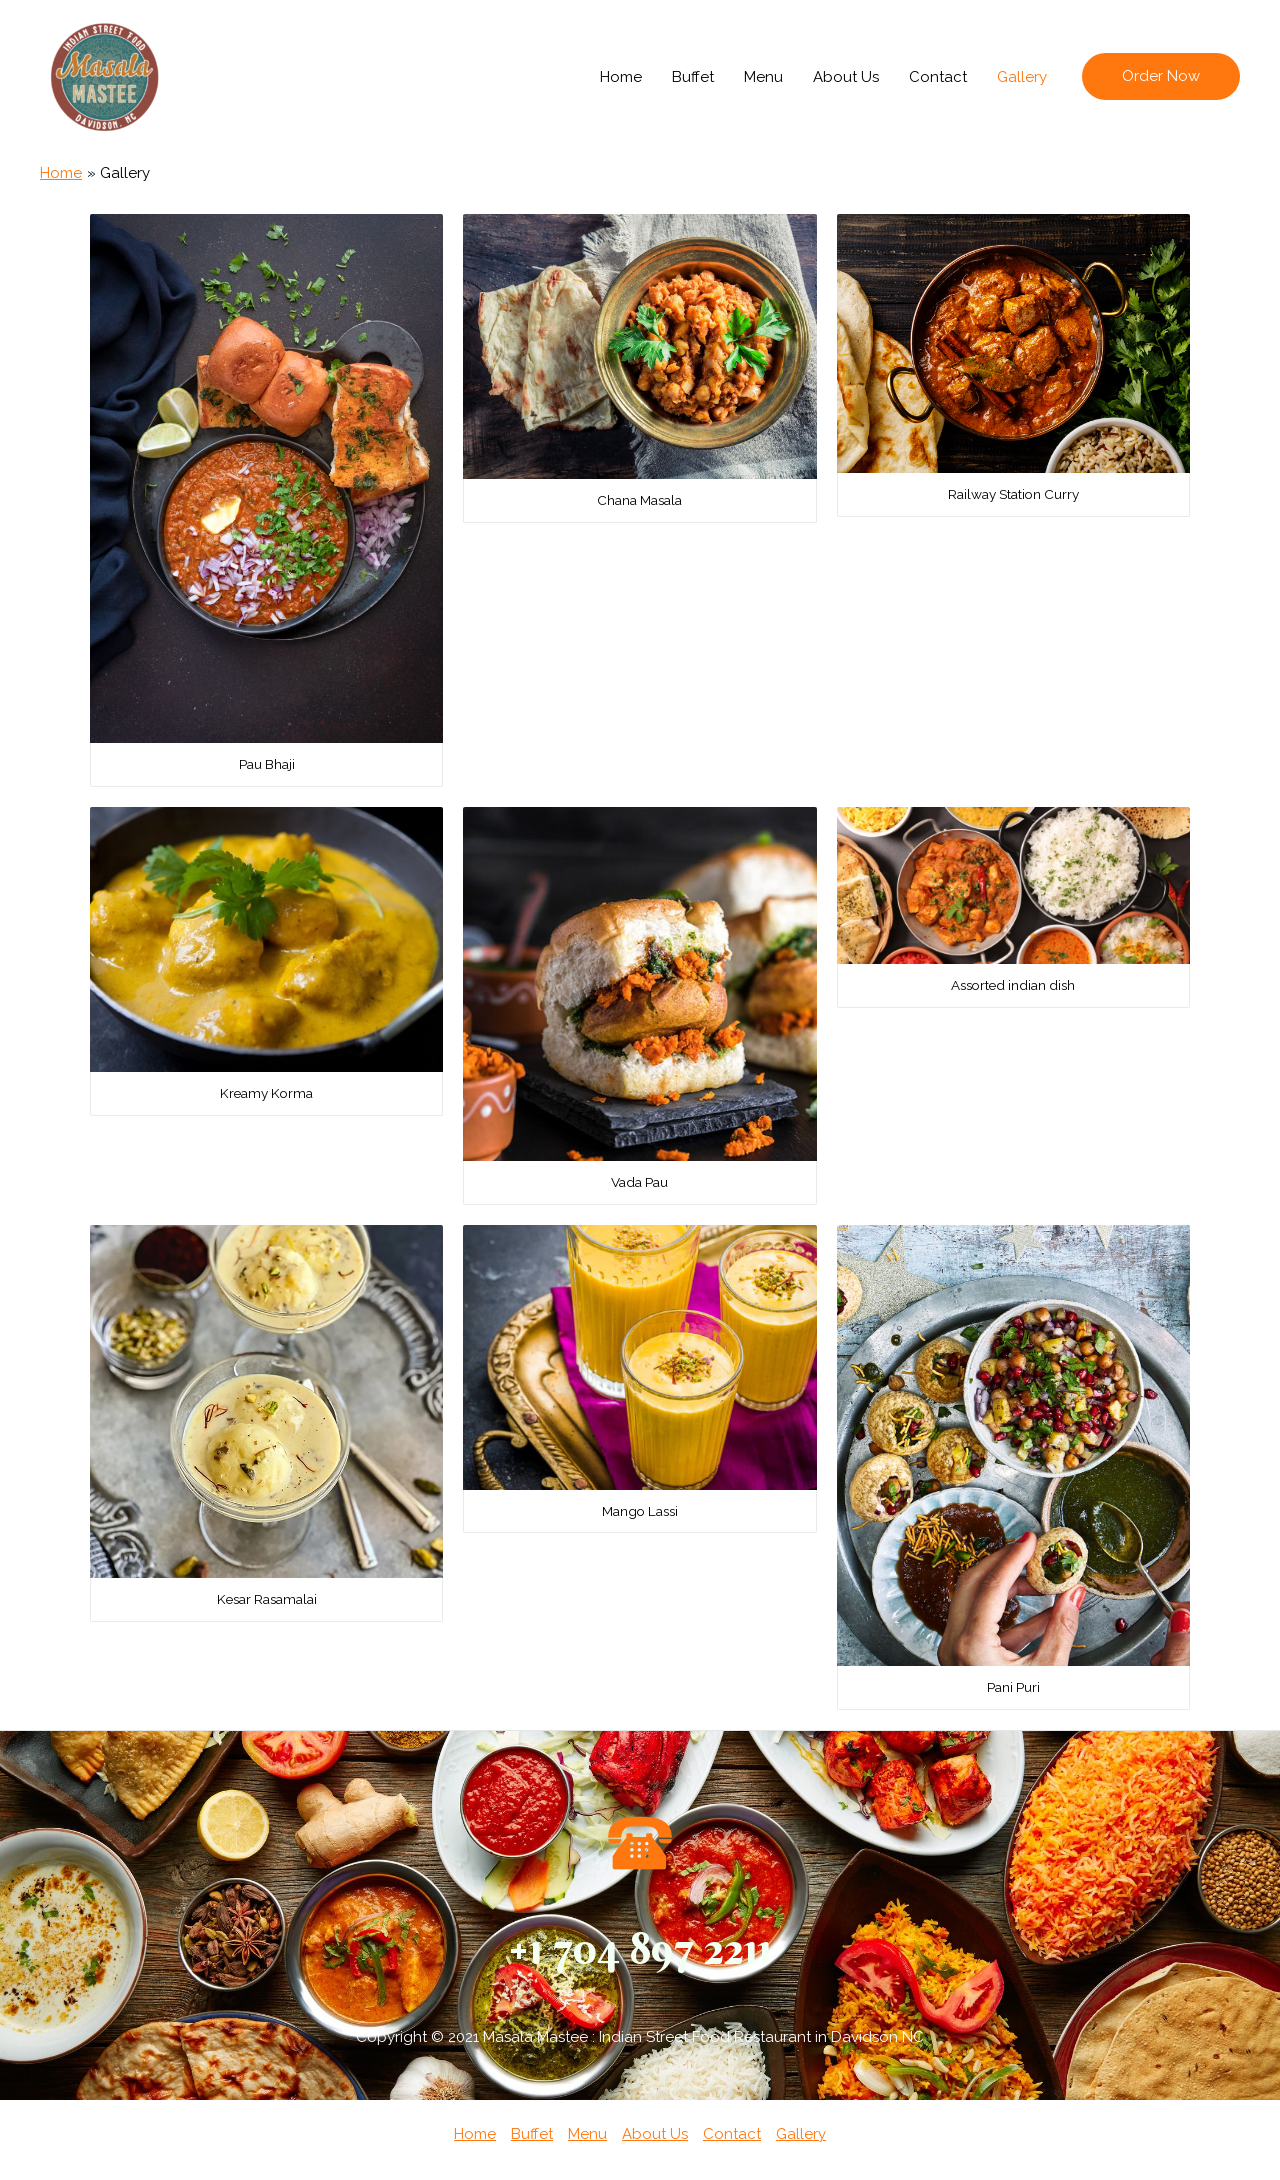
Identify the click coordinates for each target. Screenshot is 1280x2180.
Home (621, 77)
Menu (763, 77)
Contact (938, 77)
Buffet (693, 77)
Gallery (1022, 77)
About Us (846, 77)
